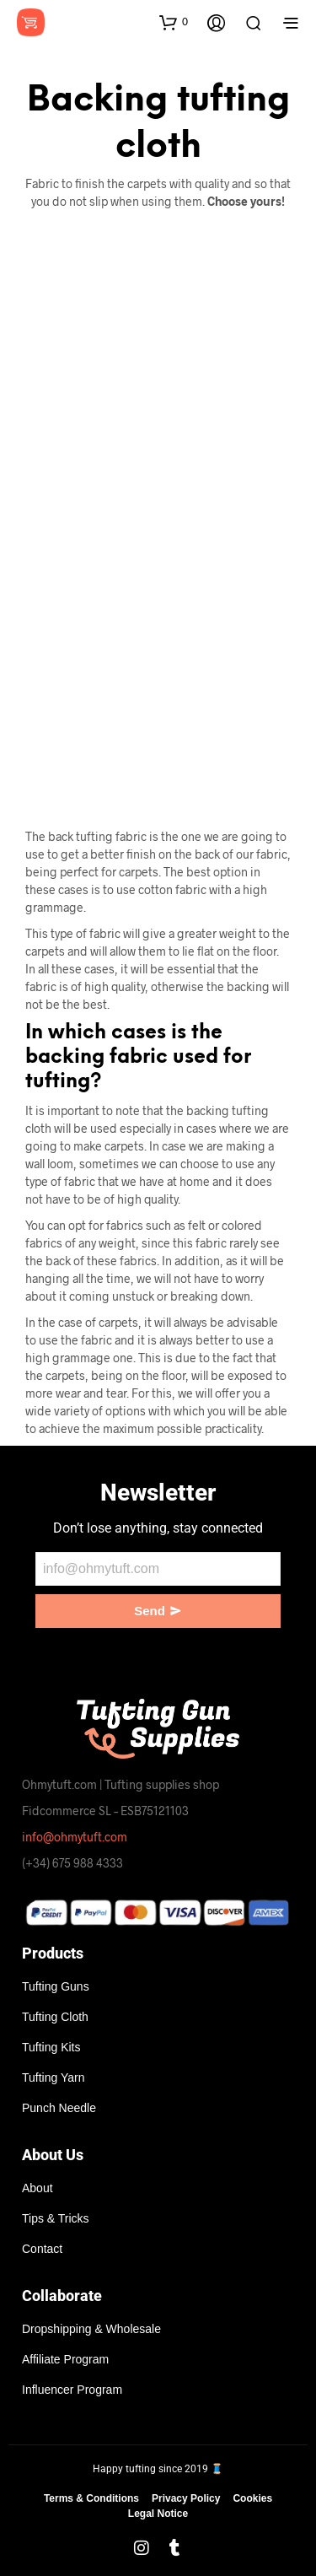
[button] (173, 21)
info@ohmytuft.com (74, 1837)
